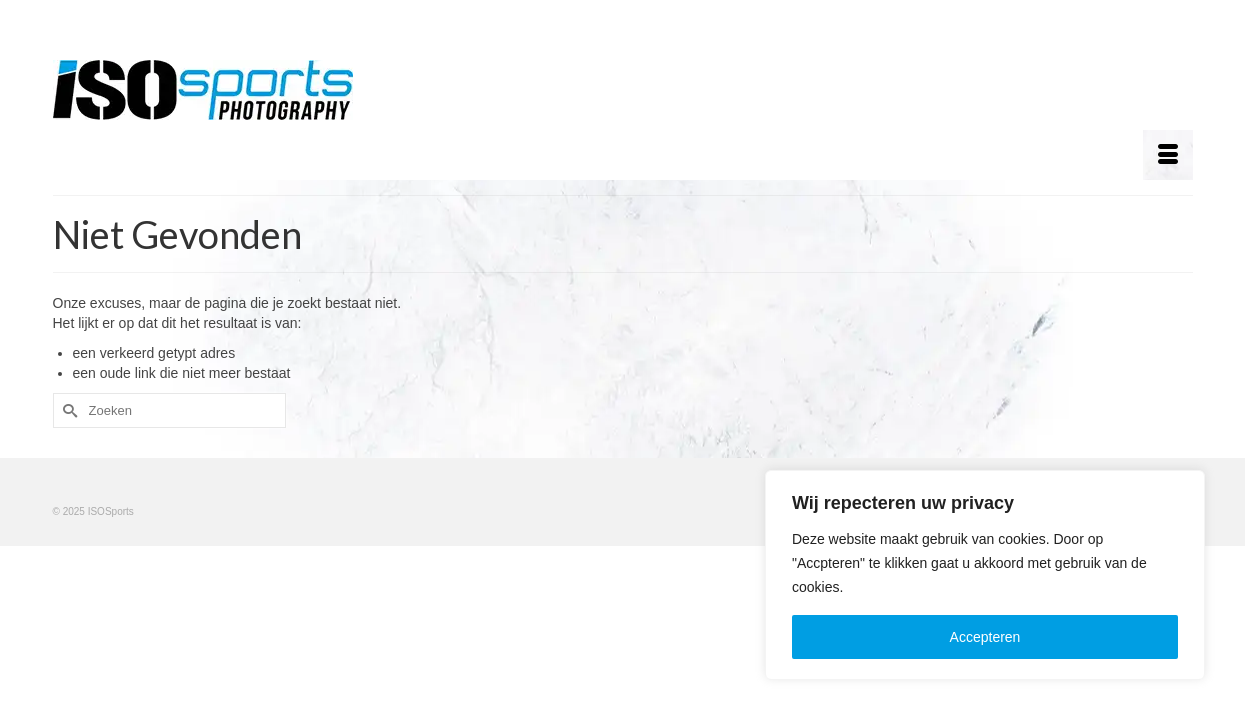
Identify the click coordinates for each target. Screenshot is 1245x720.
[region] (985, 575)
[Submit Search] (68, 410)
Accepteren (985, 637)
